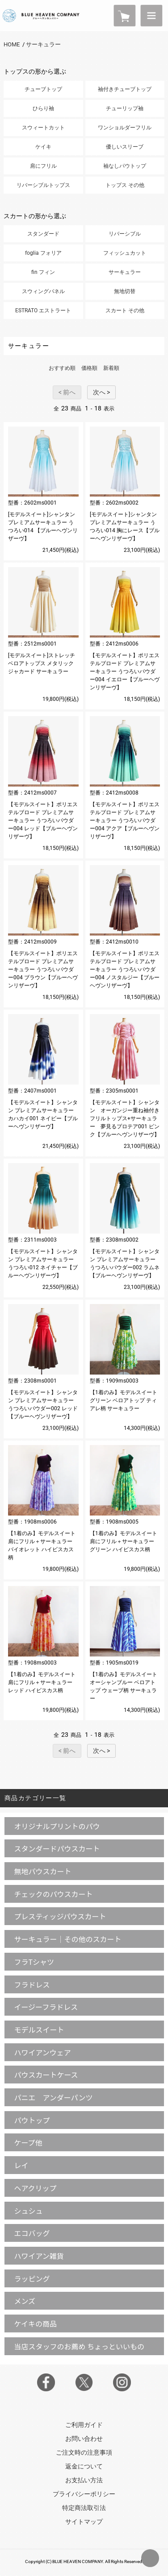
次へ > (101, 392)
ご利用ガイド (84, 2424)
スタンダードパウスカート (57, 1848)
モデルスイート (39, 2029)
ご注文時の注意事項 (84, 2452)
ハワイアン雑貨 (38, 2255)
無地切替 (124, 291)
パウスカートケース (46, 2074)
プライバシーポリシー (84, 2493)
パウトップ (32, 2120)
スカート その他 (124, 310)
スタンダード (43, 234)
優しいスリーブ (124, 147)
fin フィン (43, 272)
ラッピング (32, 2278)
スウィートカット (43, 127)
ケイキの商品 (35, 2323)
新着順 (111, 368)
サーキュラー (43, 44)
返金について (84, 2466)
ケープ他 (28, 2142)
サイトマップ (84, 2521)
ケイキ (43, 147)
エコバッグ (32, 2233)
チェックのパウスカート (53, 1894)
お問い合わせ (84, 2438)
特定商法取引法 (84, 2507)
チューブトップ (43, 89)
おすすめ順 (62, 368)
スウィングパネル (43, 291)
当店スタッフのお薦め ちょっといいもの (79, 2346)
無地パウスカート (42, 1871)
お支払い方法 (84, 2480)
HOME (12, 44)
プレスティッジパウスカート (60, 1916)
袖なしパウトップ (124, 166)
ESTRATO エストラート (43, 310)
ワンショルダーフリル (124, 127)
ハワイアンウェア (42, 2052)
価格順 (89, 368)
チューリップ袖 (124, 108)
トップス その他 (124, 185)
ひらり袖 (43, 108)
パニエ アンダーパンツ (53, 2097)
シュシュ (28, 2210)
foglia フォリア (43, 253)
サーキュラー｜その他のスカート (67, 1939)
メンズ (24, 2300)
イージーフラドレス (46, 2006)
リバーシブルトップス (43, 185)
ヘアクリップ (35, 2188)
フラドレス (32, 1984)
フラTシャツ (34, 1961)
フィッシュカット (124, 253)
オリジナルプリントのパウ (57, 1826)
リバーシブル (125, 234)
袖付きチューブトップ (124, 89)
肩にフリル (43, 166)
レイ (21, 2165)
